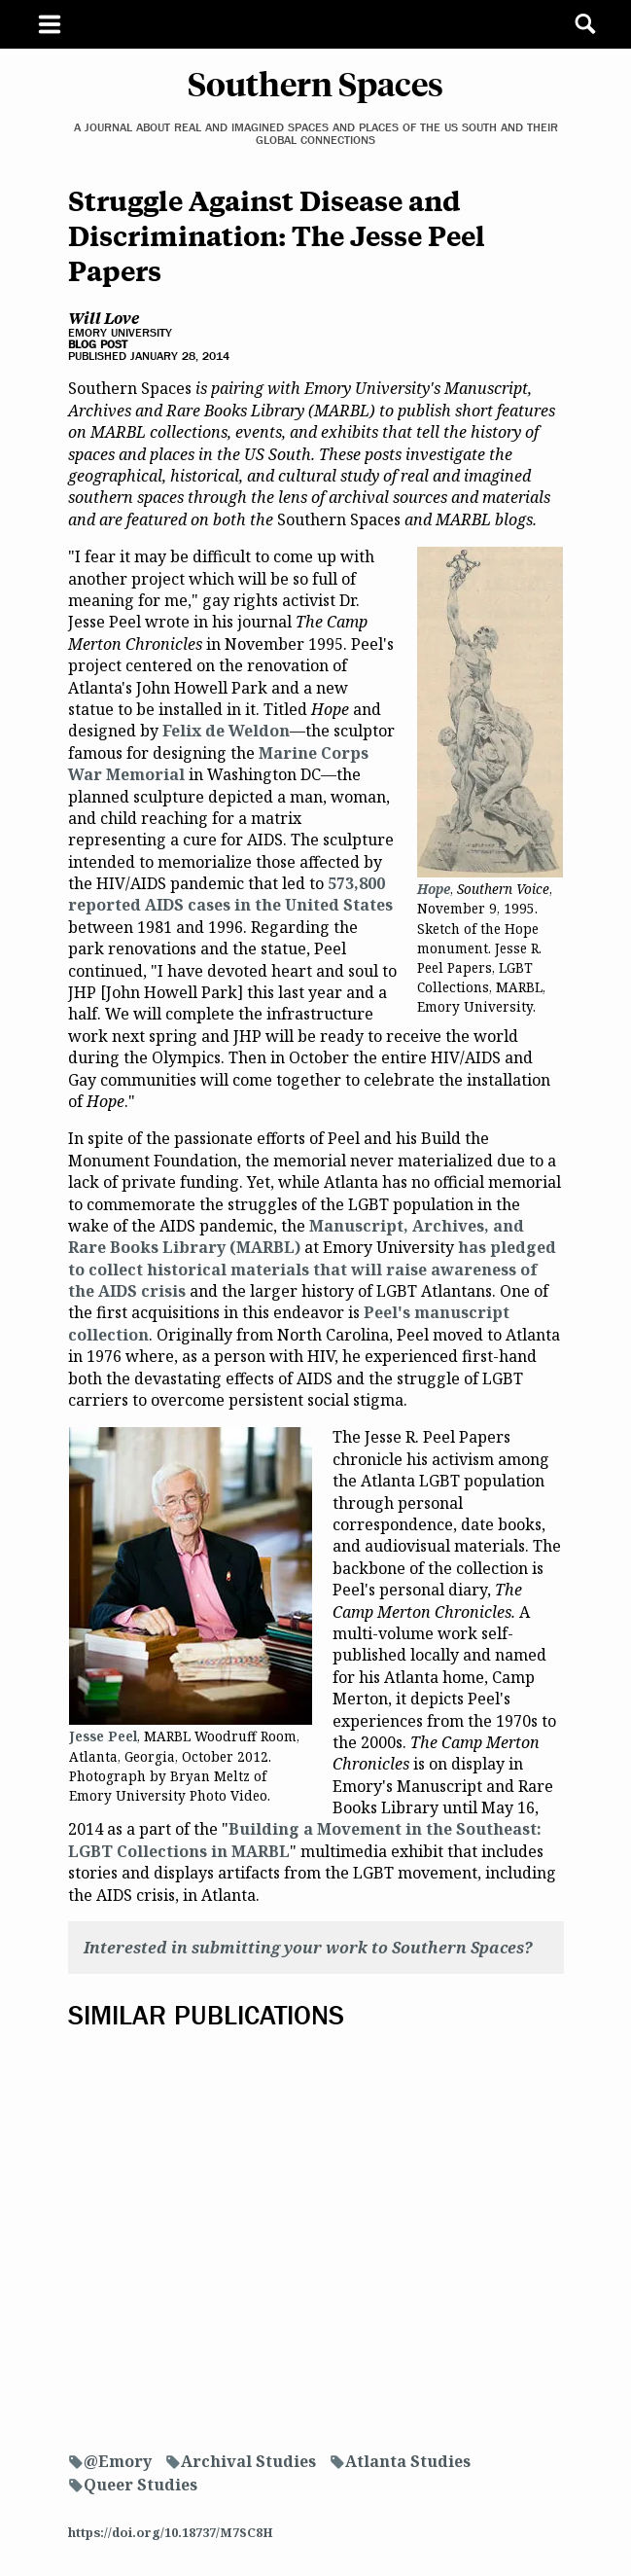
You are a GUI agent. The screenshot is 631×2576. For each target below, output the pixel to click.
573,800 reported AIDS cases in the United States (230, 894)
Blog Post (97, 344)
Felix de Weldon (226, 730)
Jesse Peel (103, 1736)
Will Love (103, 317)
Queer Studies (140, 2484)
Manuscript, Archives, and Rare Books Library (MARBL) (296, 1236)
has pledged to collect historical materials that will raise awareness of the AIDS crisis (312, 1269)
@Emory (118, 2461)
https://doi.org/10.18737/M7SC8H (170, 2532)
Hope (433, 889)
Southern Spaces (315, 82)
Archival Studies (248, 2461)
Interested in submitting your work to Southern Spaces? (308, 1947)
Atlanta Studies (408, 2461)
